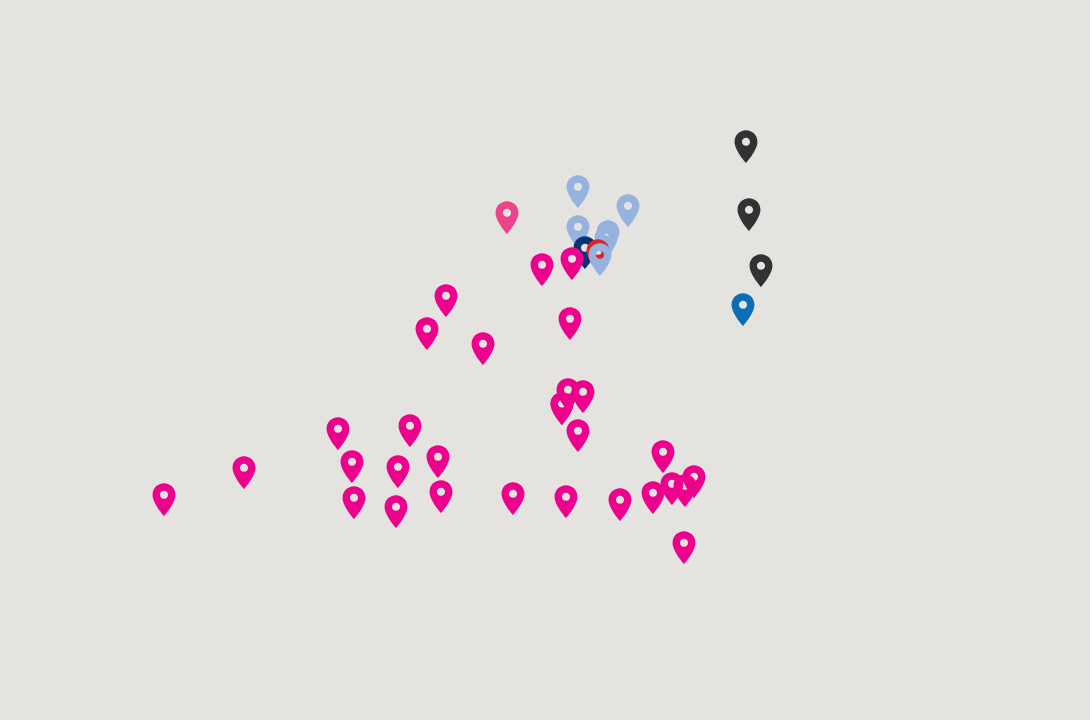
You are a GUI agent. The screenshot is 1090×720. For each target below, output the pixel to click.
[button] (583, 396)
